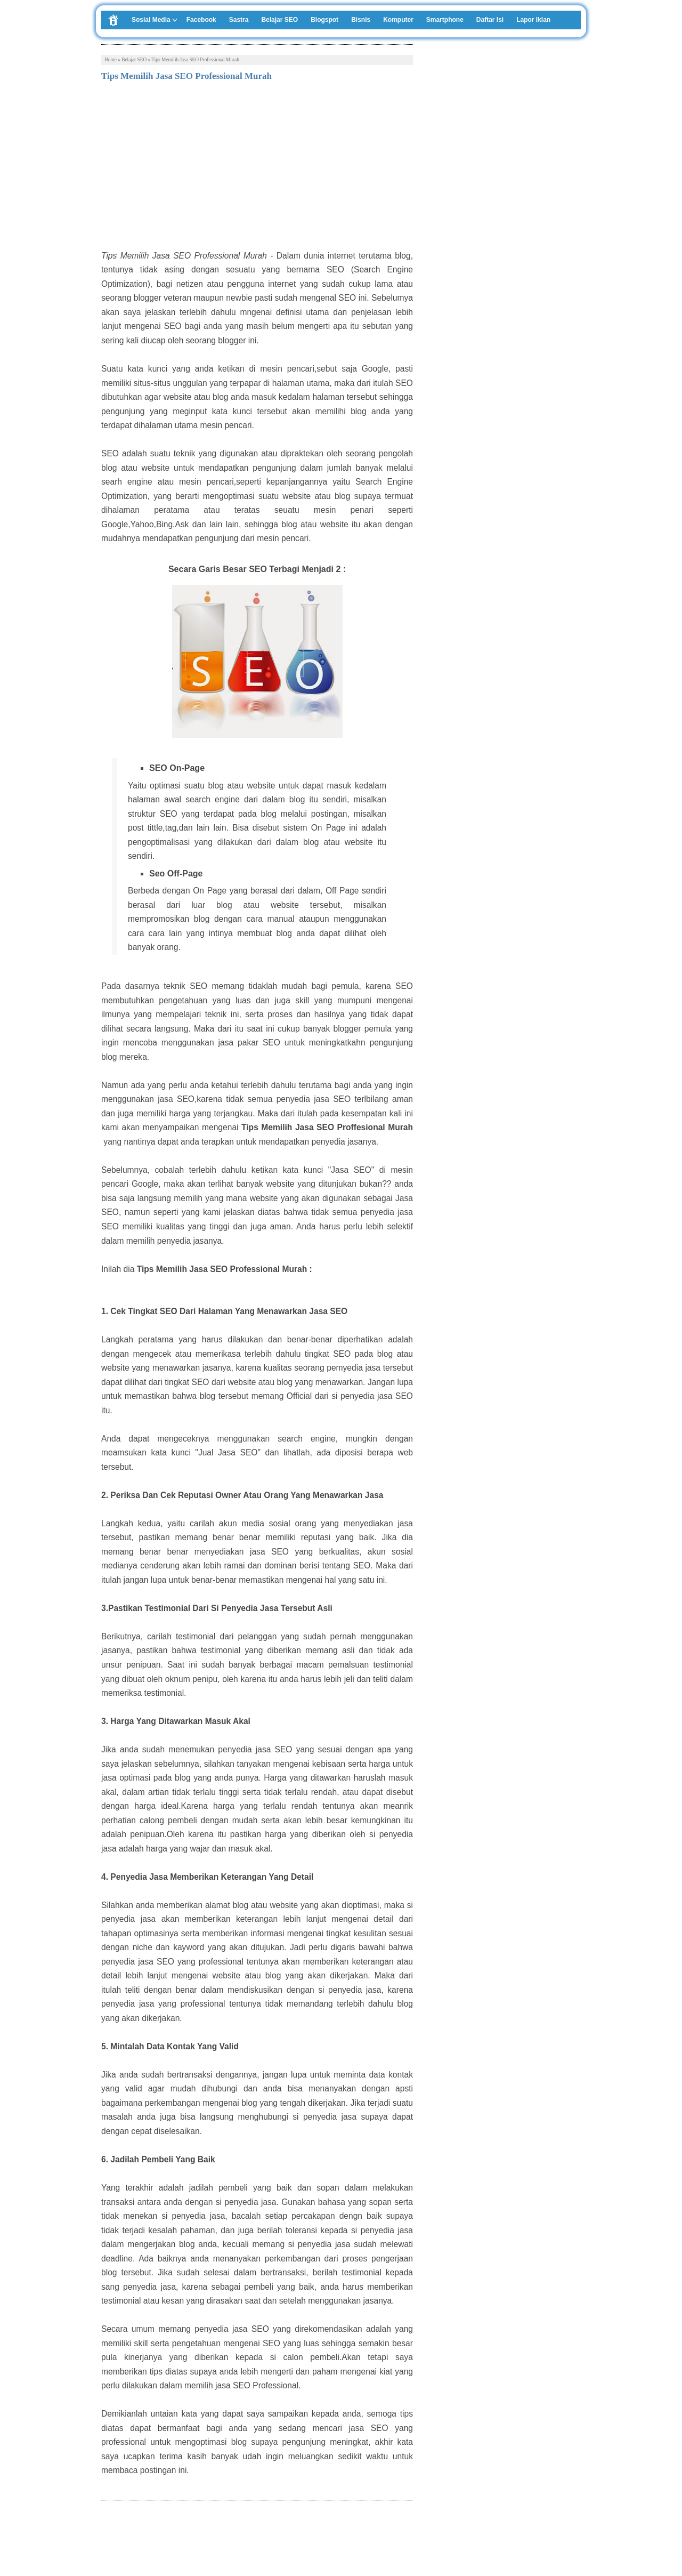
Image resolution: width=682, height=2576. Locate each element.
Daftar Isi (490, 19)
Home (110, 59)
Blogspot (324, 19)
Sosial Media (151, 19)
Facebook (201, 19)
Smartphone (445, 19)
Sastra (239, 19)
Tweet (111, 2538)
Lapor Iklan (533, 19)
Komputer (398, 19)
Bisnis (360, 19)
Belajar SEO (279, 19)
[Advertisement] (257, 169)
